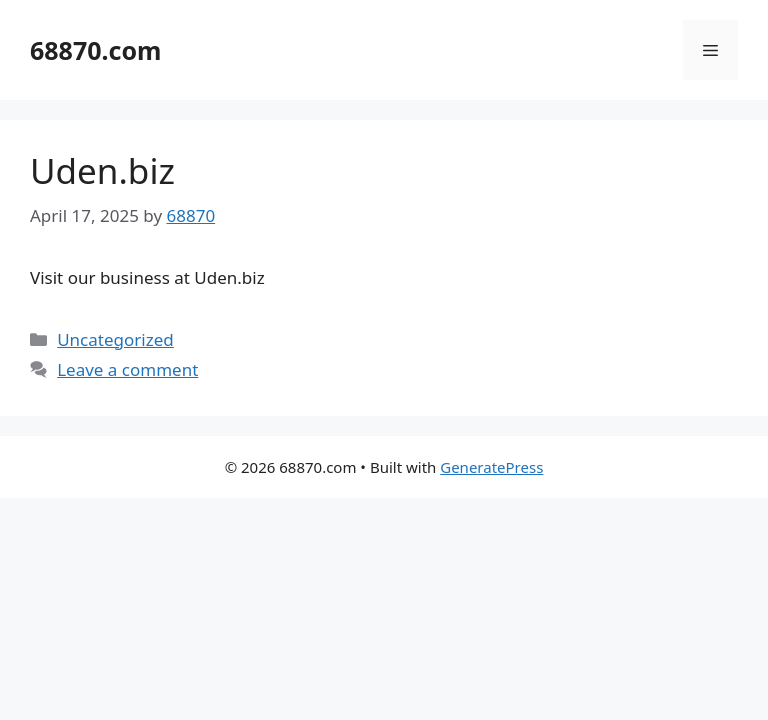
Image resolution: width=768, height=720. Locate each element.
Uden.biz (102, 170)
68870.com (95, 50)
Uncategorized (115, 339)
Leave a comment (127, 369)
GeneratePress (491, 467)
